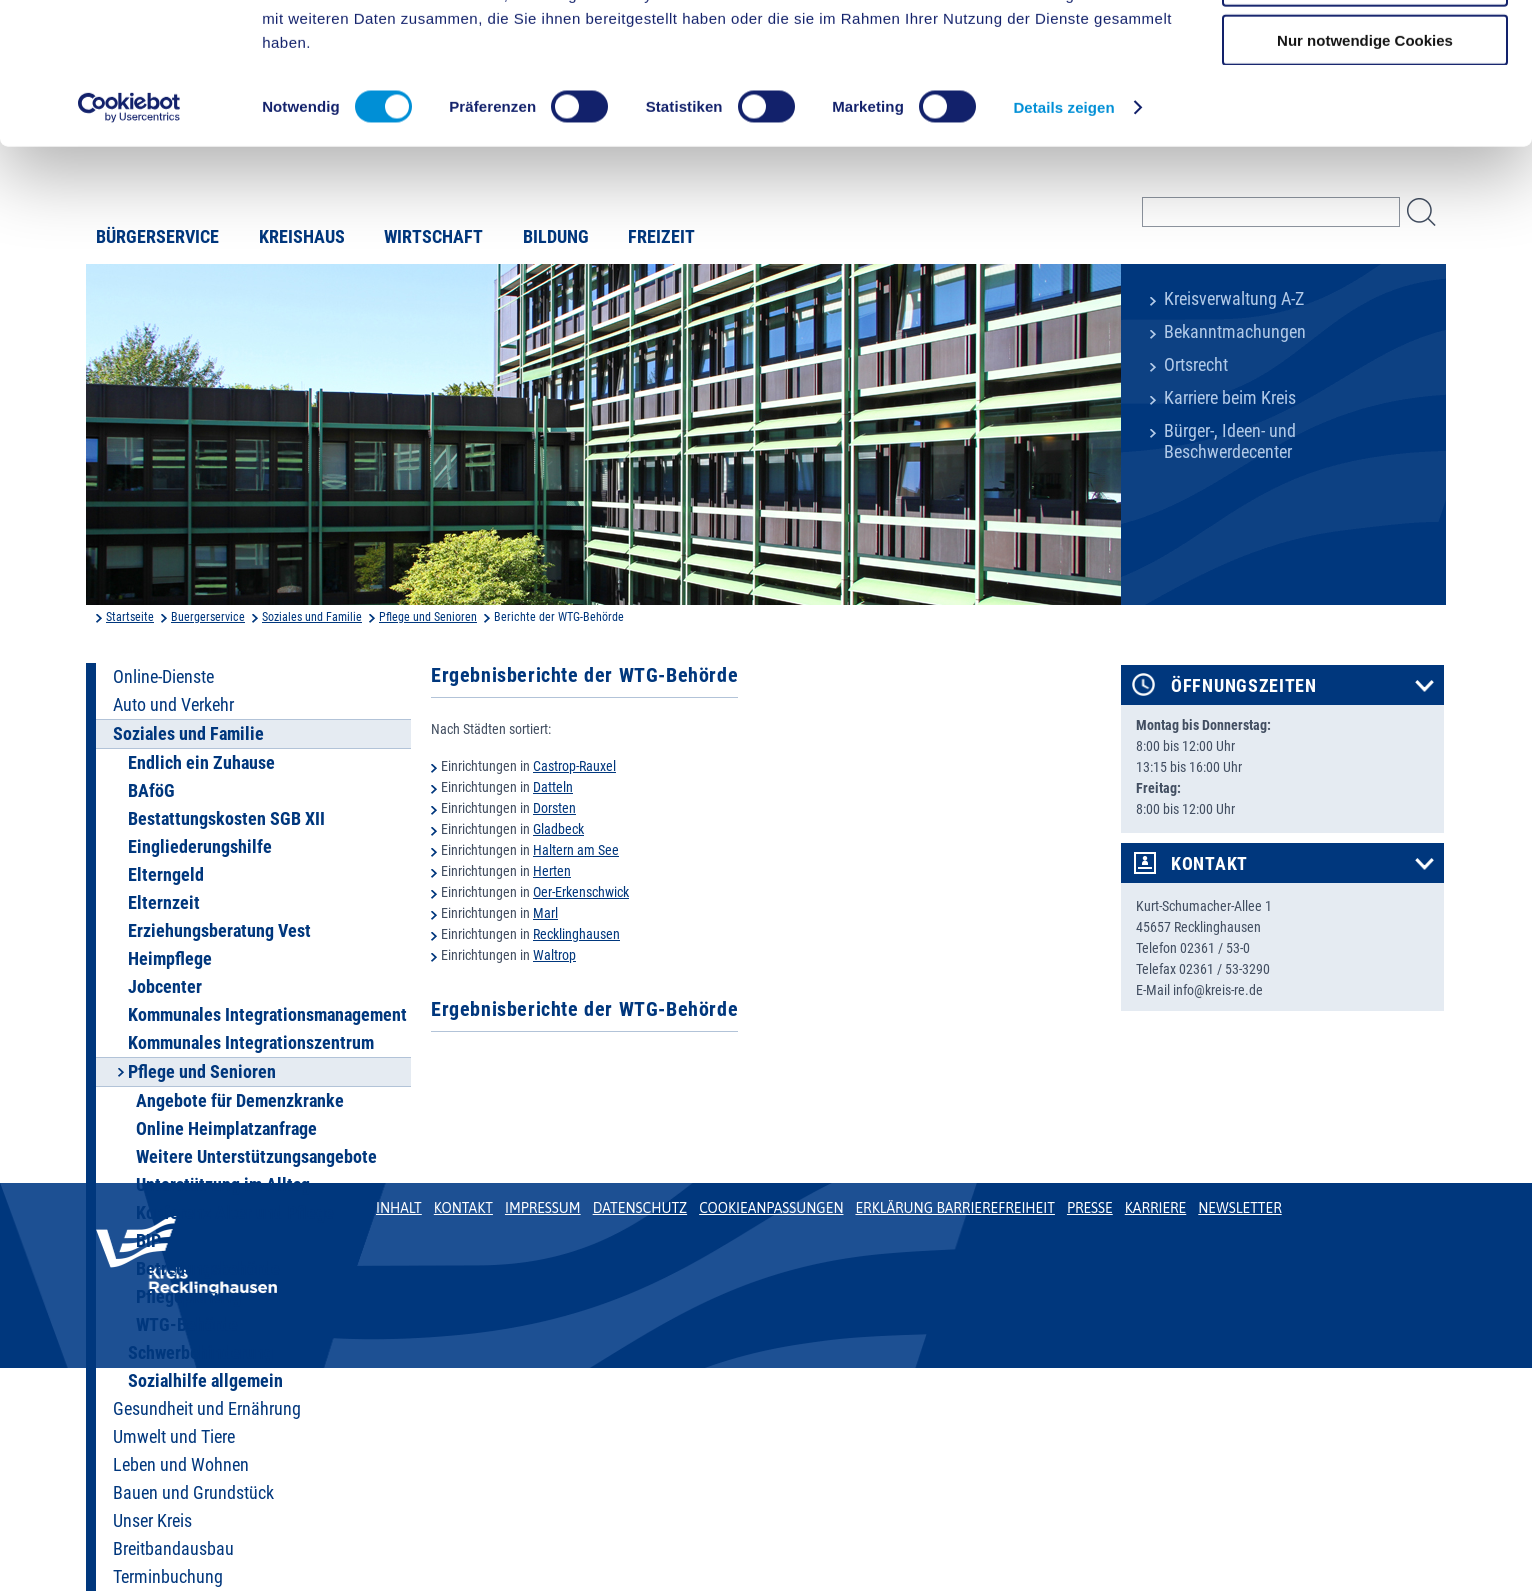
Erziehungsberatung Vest (219, 931)
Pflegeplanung (188, 1297)
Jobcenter (165, 987)
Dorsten (554, 808)
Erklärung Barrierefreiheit (954, 1208)
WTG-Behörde (187, 1325)
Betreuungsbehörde (208, 1269)
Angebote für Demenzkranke (240, 1101)
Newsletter (1239, 1208)
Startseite (130, 617)
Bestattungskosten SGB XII (226, 819)
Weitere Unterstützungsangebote (256, 1157)
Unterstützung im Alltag (223, 1185)
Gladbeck (558, 829)
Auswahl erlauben (1365, 108)
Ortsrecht (1196, 365)
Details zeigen (1063, 233)
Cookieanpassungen (771, 1208)
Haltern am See (576, 850)
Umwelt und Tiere (174, 1437)
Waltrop (554, 955)
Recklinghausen (576, 934)
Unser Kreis (152, 1521)
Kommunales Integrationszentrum (251, 1043)
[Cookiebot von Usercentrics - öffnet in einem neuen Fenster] (129, 234)
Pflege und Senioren (428, 617)
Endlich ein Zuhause (201, 763)
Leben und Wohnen (181, 1465)
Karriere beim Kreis (1230, 398)
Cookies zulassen (1365, 49)
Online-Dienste (163, 677)
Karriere (1156, 1208)
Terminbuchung (168, 1577)
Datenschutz (640, 1208)
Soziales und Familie (312, 617)
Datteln (553, 787)
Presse (1090, 1208)
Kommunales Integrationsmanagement (267, 1015)
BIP (148, 1241)
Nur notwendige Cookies (1365, 166)
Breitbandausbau (173, 1549)
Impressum (543, 1208)
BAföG (151, 791)
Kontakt (1209, 864)
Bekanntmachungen (1235, 332)
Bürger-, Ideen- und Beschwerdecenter (1230, 441)
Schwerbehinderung (200, 1353)
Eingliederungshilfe (200, 847)
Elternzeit (164, 903)
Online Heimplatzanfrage (226, 1129)
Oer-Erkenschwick (581, 892)
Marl (545, 913)
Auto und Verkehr (173, 705)
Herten (552, 871)
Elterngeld (166, 875)
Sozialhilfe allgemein (205, 1381)
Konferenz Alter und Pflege (235, 1213)
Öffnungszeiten (1244, 686)
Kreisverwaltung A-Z (1234, 299)
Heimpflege (170, 959)
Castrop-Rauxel (574, 766)
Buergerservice (208, 617)
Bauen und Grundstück (193, 1493)
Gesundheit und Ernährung (207, 1409)
